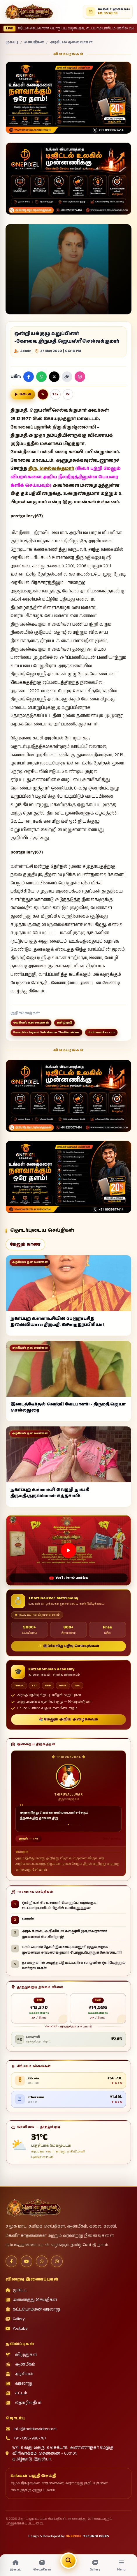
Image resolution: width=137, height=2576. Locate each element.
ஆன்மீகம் (20, 2364)
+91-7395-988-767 (26, 2438)
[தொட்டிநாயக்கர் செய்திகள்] (28, 11)
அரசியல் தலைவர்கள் (71, 42)
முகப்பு (12, 42)
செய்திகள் (34, 42)
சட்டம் (16, 2393)
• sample (114, 28)
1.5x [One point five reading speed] (55, 394)
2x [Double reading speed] (68, 394)
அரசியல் (19, 2374)
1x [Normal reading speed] (42, 394)
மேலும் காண (25, 1244)
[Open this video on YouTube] (68, 1550)
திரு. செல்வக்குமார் (51, 468)
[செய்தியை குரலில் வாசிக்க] (22, 394)
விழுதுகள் (21, 2355)
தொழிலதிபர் (23, 2403)
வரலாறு (19, 2383)
